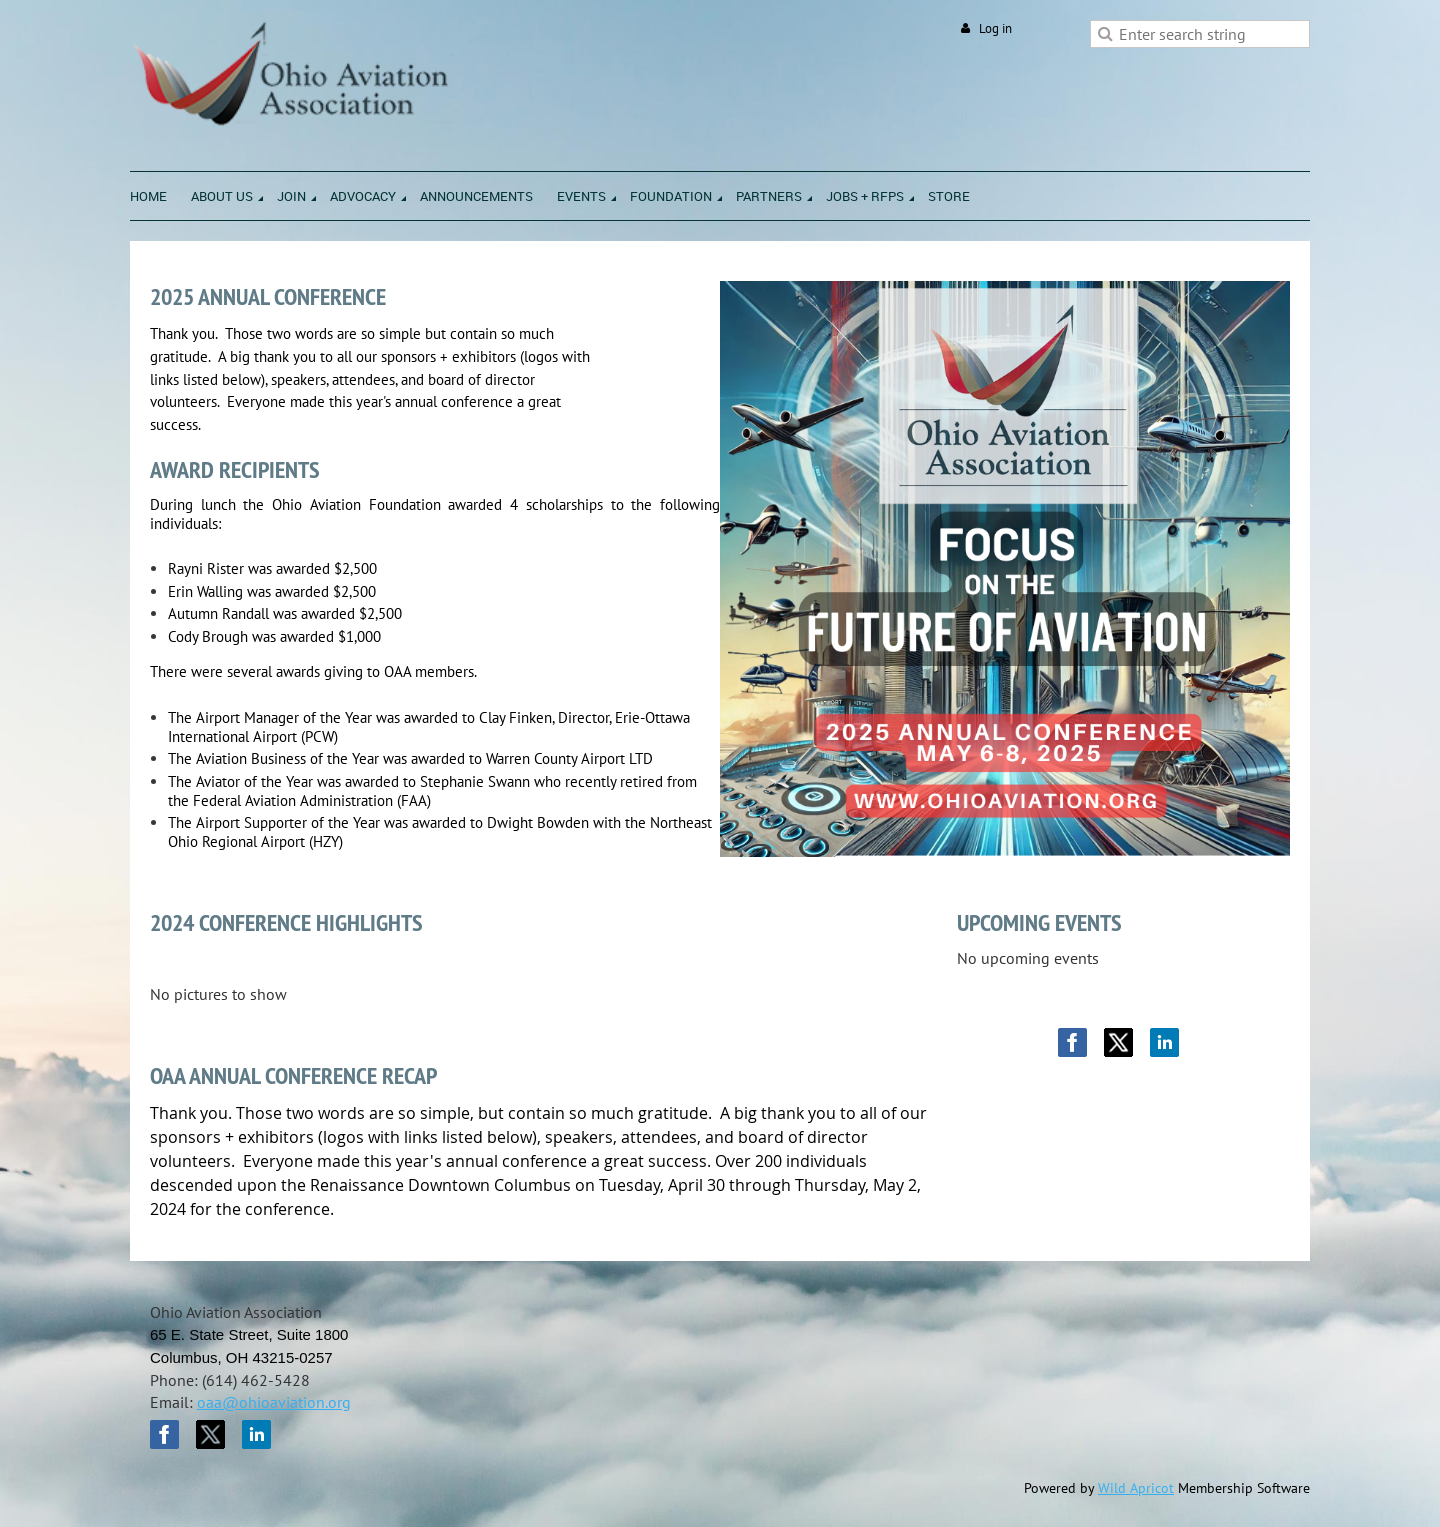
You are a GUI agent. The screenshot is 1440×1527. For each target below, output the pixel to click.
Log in (995, 28)
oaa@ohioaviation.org (274, 1402)
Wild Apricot (1136, 1488)
